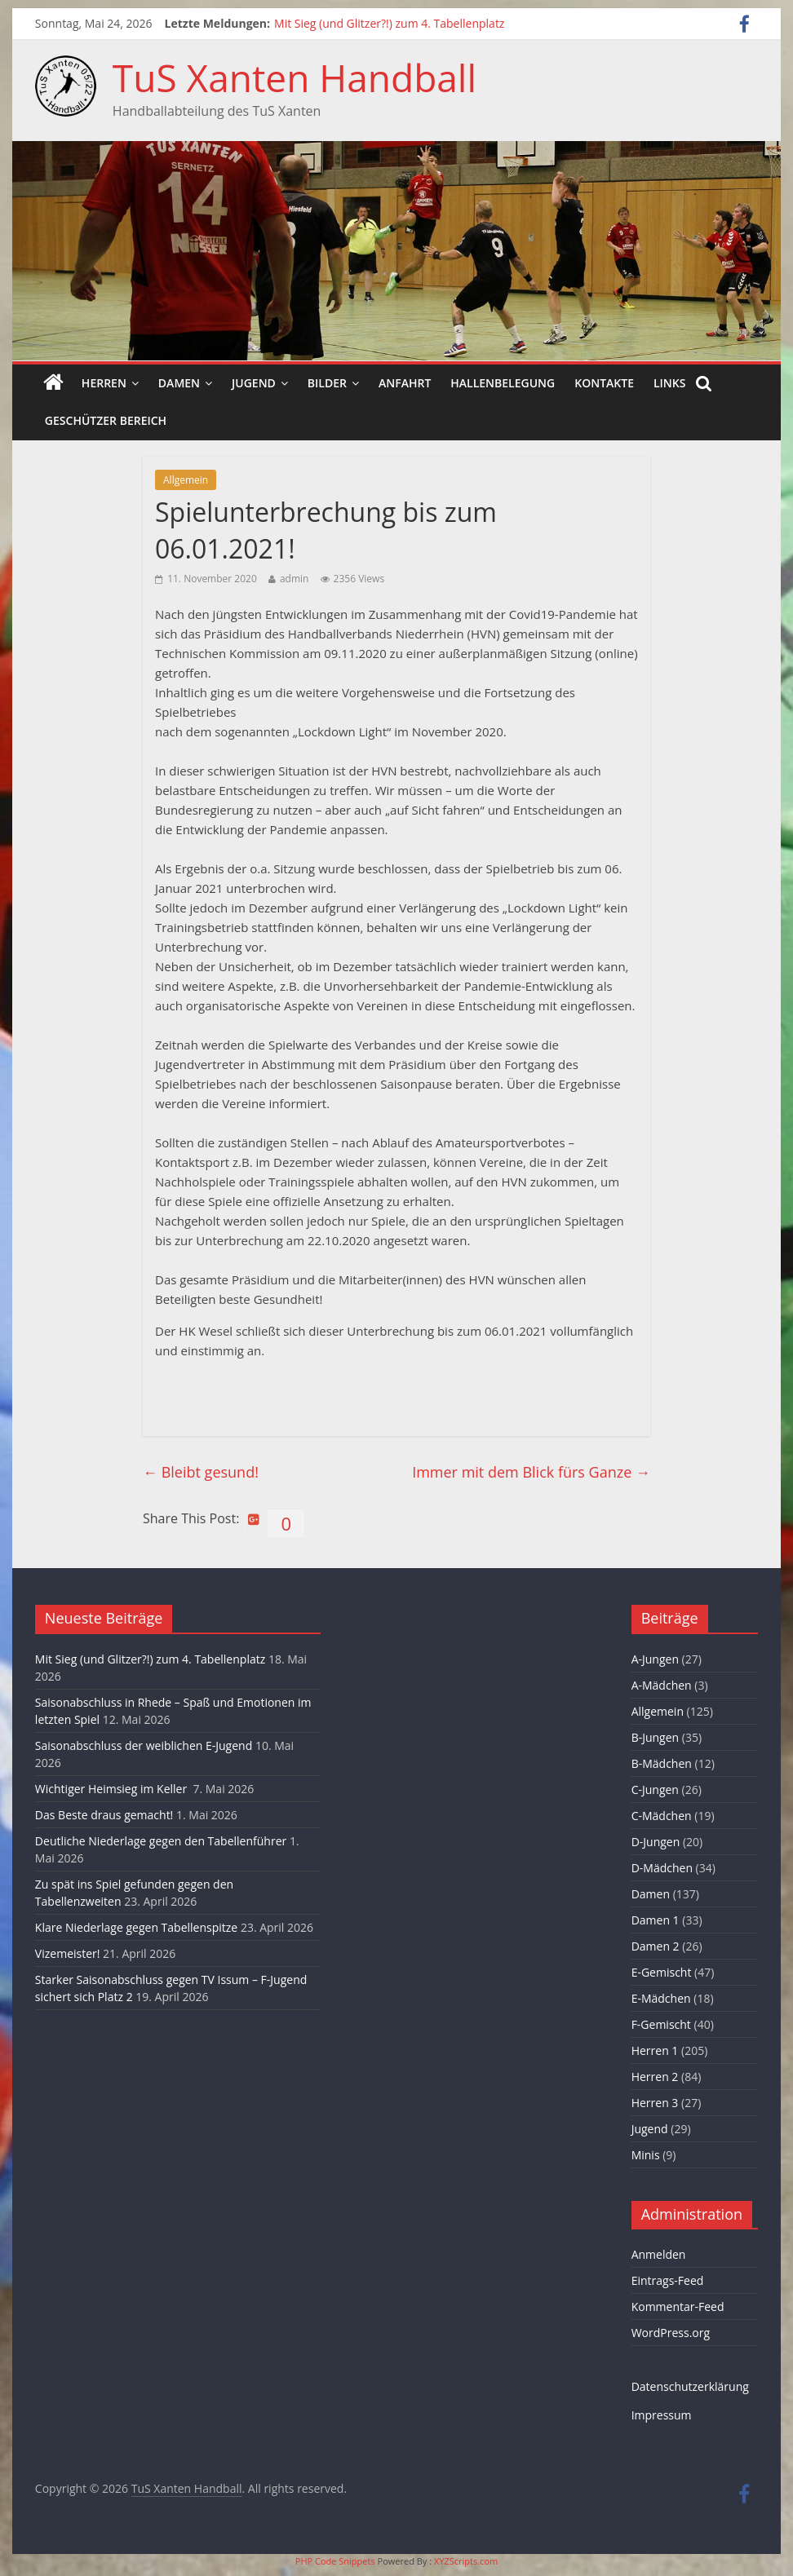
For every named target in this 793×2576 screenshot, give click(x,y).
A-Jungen (655, 1659)
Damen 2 (655, 1946)
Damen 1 (655, 1920)
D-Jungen (655, 1841)
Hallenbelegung (502, 383)
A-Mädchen (661, 1685)
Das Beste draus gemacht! (104, 1815)
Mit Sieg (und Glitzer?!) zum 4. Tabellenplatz (389, 23)
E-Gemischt (661, 1972)
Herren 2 (655, 2076)
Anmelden (658, 2254)
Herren (104, 383)
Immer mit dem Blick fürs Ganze (531, 1472)
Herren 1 (655, 2050)
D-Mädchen (662, 1868)
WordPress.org (670, 2332)
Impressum (661, 2415)
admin (294, 578)
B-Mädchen (661, 1763)
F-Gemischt (661, 2024)
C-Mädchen (661, 1815)
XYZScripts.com (466, 2561)
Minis (645, 2155)
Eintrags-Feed (667, 2280)
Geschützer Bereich (105, 420)
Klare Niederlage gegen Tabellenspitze (136, 1927)
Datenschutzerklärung (690, 2386)
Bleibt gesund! (201, 1472)
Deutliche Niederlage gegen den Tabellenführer (160, 1841)
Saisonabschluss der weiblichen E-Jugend (143, 1745)
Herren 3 (655, 2102)
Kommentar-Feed (677, 2306)
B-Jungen (655, 1737)
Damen (179, 383)
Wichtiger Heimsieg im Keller (112, 1788)
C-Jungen (655, 1789)
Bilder (327, 383)
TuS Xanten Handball (294, 77)
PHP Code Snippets (335, 2561)
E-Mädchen (661, 1998)
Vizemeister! (67, 1953)
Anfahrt (405, 383)
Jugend (254, 383)
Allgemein (185, 480)
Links (669, 383)
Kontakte (604, 383)
